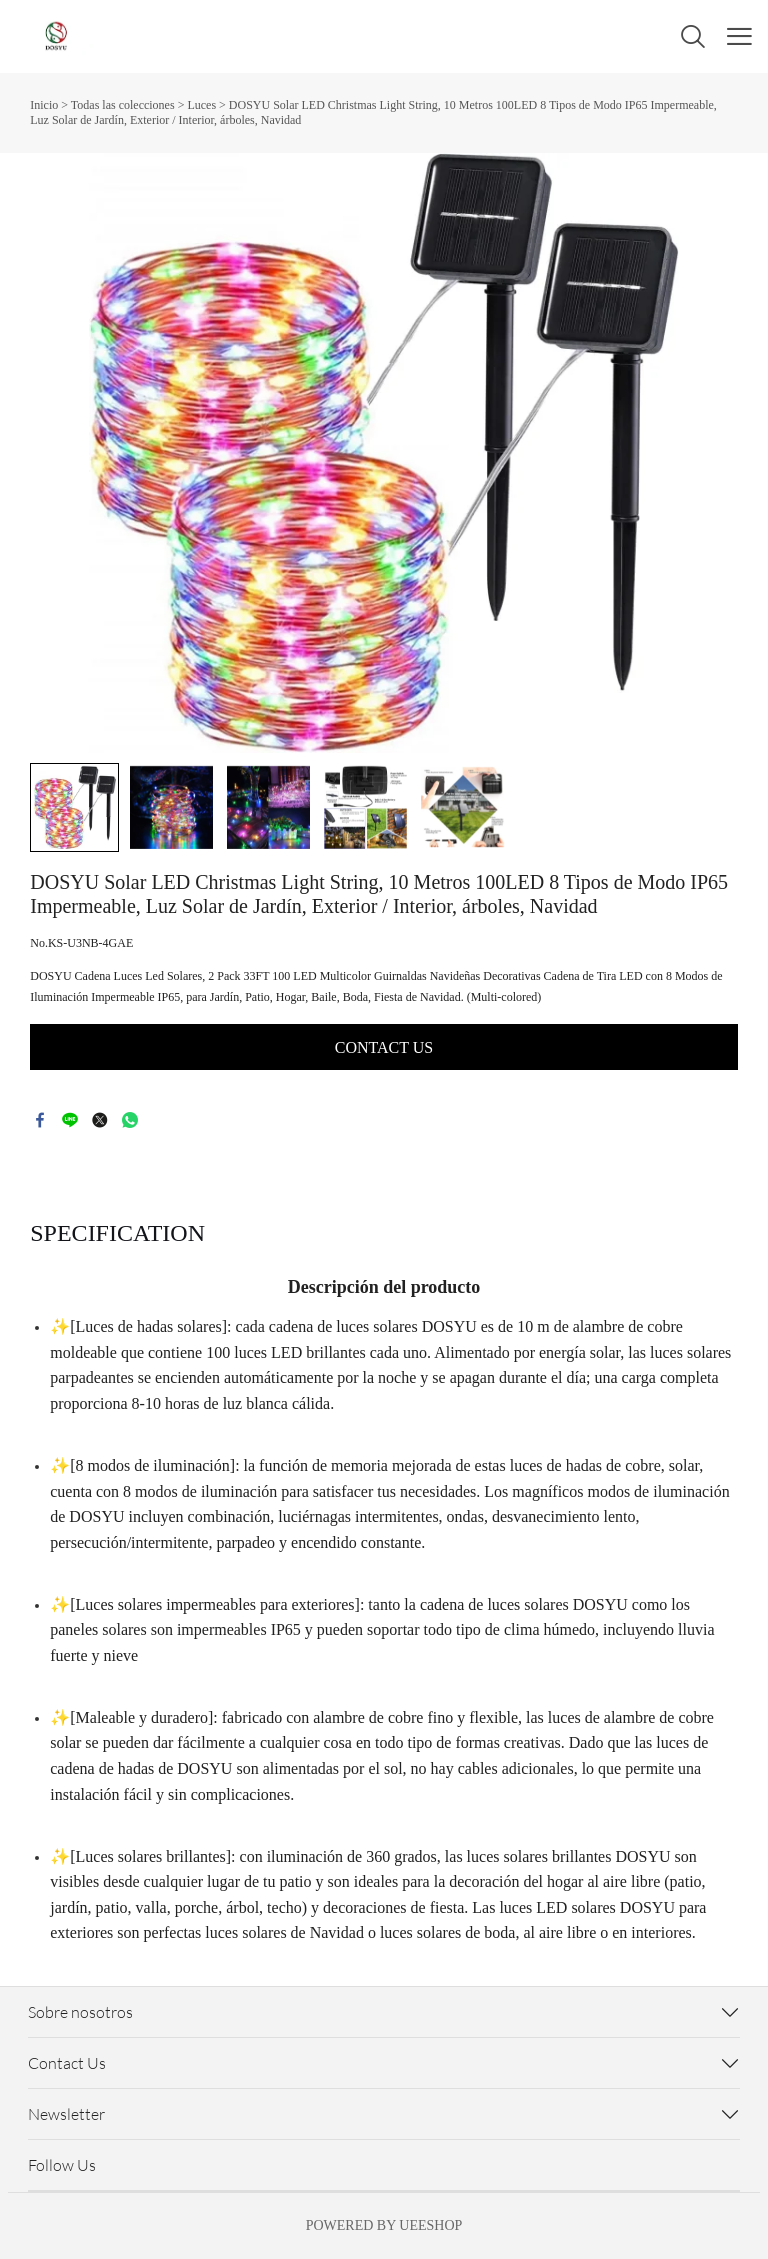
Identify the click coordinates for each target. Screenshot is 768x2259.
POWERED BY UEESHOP (384, 2225)
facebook (40, 1120)
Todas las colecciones (123, 105)
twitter (100, 1120)
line (70, 1120)
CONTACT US (384, 1047)
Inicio (44, 105)
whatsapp (130, 1120)
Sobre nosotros (80, 2012)
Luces (201, 105)
